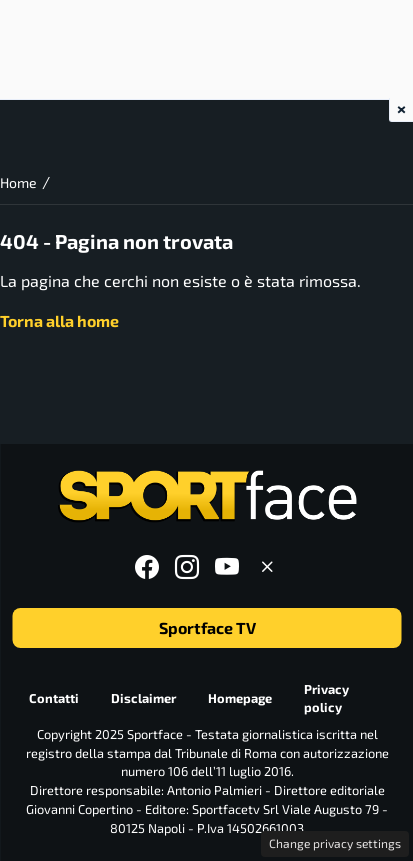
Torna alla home (59, 320)
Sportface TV (206, 627)
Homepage (239, 698)
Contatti (53, 698)
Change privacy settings (335, 843)
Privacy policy (325, 698)
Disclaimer (142, 698)
